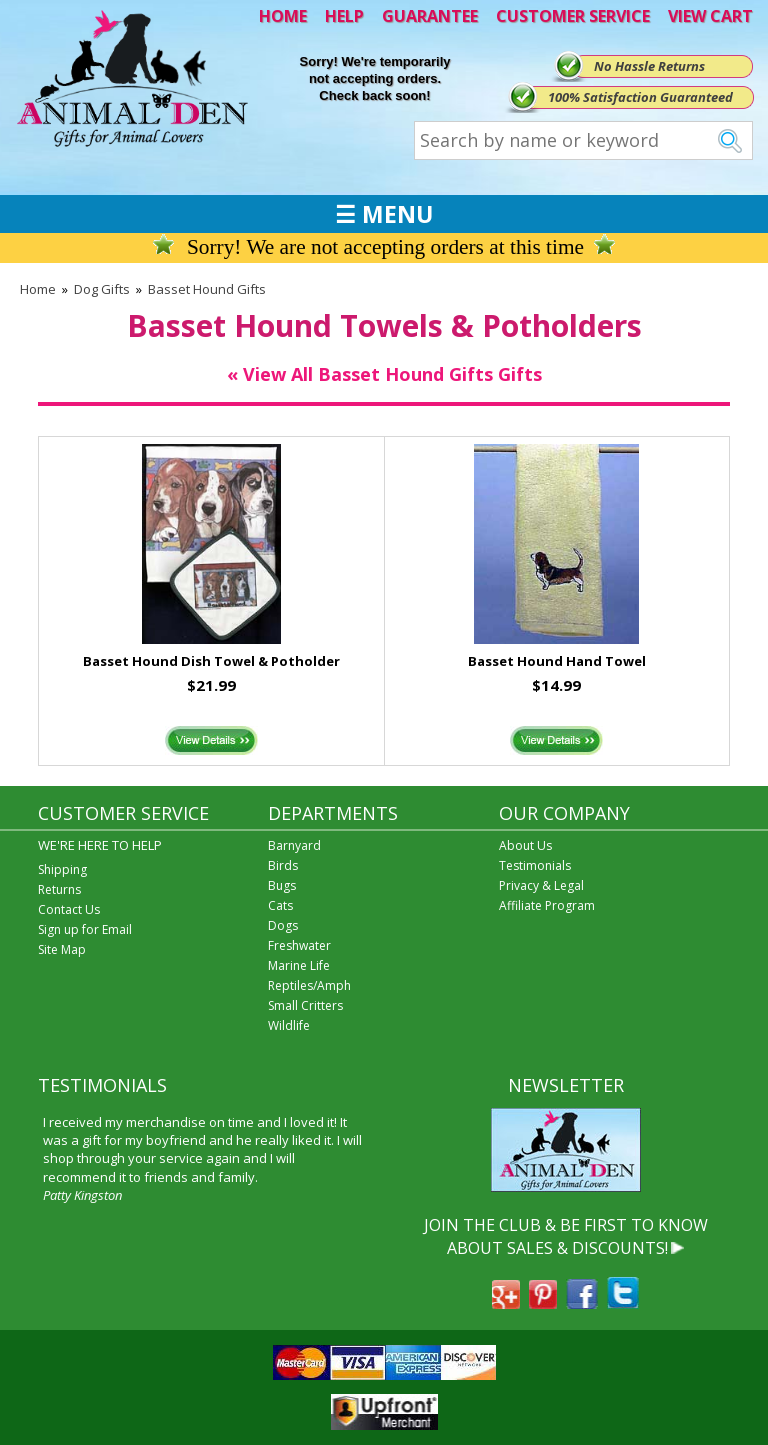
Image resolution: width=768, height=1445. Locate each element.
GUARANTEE (430, 16)
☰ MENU (384, 214)
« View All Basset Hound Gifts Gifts (384, 374)
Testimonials (535, 865)
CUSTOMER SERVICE (573, 16)
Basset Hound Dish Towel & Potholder (211, 661)
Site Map (62, 949)
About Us (525, 845)
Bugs (282, 885)
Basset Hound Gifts (207, 289)
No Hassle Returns (649, 66)
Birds (283, 865)
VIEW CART (710, 16)
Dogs (283, 925)
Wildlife (289, 1025)
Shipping (62, 869)
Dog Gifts (102, 289)
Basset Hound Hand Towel (557, 661)
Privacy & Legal (541, 885)
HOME (283, 16)
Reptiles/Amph (309, 985)
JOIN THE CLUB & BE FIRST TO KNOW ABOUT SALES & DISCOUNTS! (566, 1236)
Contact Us (69, 909)
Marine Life (299, 965)
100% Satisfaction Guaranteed (640, 97)
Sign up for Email (85, 929)
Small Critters (305, 1005)
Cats (280, 905)
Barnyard (294, 845)
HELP (344, 16)
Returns (59, 889)
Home (38, 289)
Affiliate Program (547, 905)
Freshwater (299, 945)
